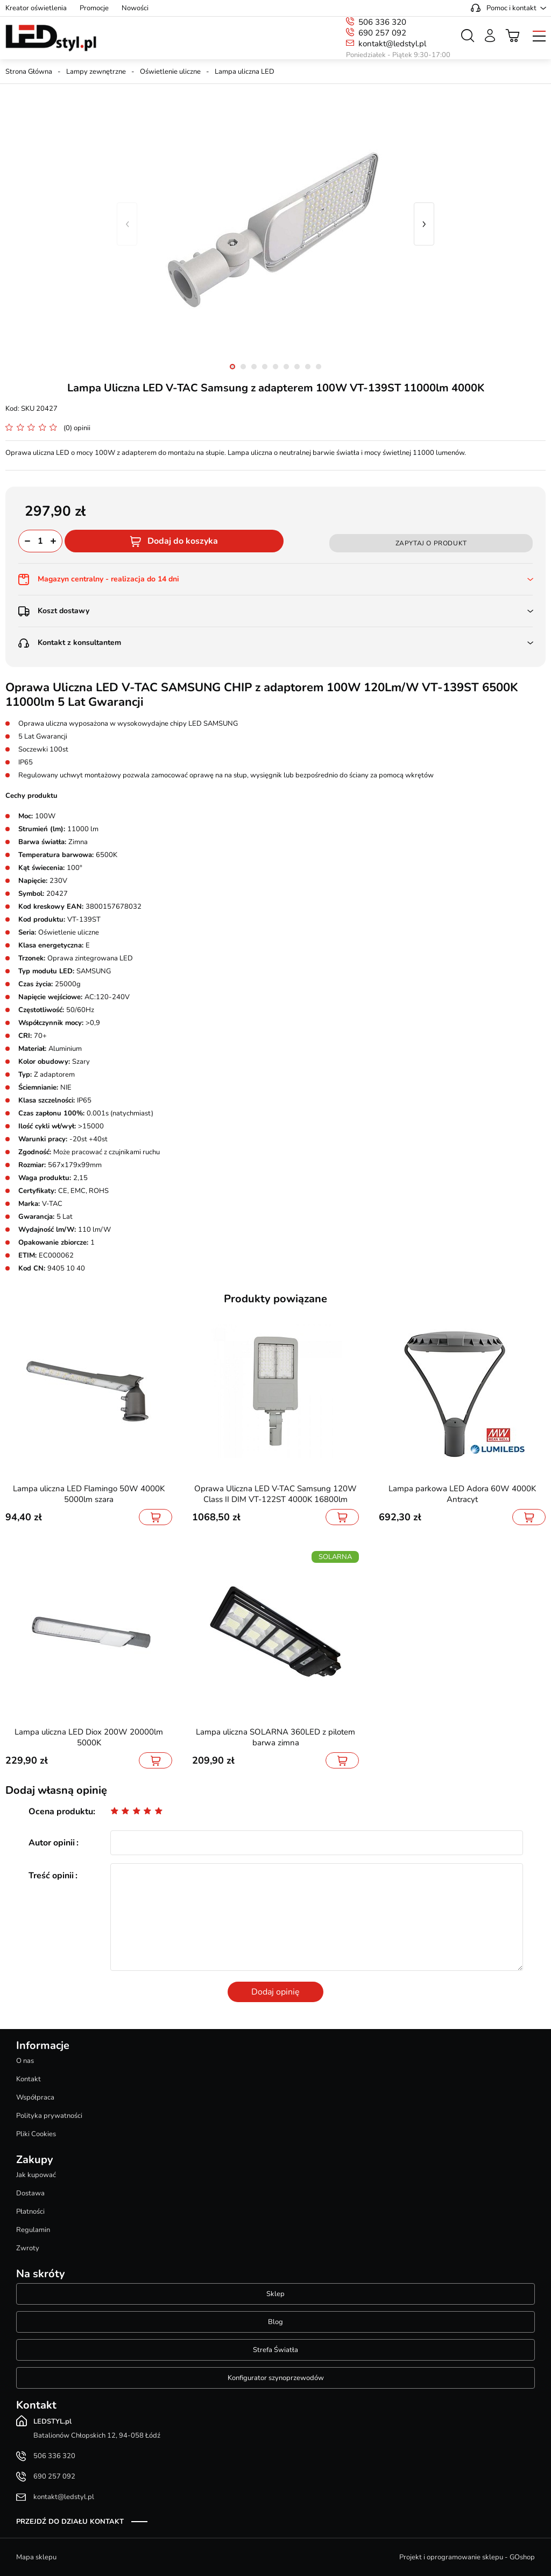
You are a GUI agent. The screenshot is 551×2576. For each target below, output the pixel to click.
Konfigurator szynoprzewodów (276, 2378)
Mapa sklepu (36, 2557)
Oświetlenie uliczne (170, 71)
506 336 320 (382, 22)
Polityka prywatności (49, 2116)
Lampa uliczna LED (244, 71)
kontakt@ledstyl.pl (392, 43)
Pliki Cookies (36, 2134)
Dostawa (30, 2193)
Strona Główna (28, 71)
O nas (25, 2061)
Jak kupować (36, 2175)
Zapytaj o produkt (431, 543)
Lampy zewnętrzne (96, 71)
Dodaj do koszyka (182, 541)
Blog (275, 2322)
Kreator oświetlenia (36, 8)
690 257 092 (382, 32)
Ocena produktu (61, 1811)
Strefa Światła (275, 2350)
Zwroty (27, 2248)
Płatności (30, 2211)
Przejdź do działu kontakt (70, 2521)
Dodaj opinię (275, 1992)
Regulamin (33, 2230)
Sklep (275, 2294)
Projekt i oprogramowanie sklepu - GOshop (467, 2557)
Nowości (135, 8)
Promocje (94, 8)
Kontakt (28, 2079)
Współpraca (35, 2097)
